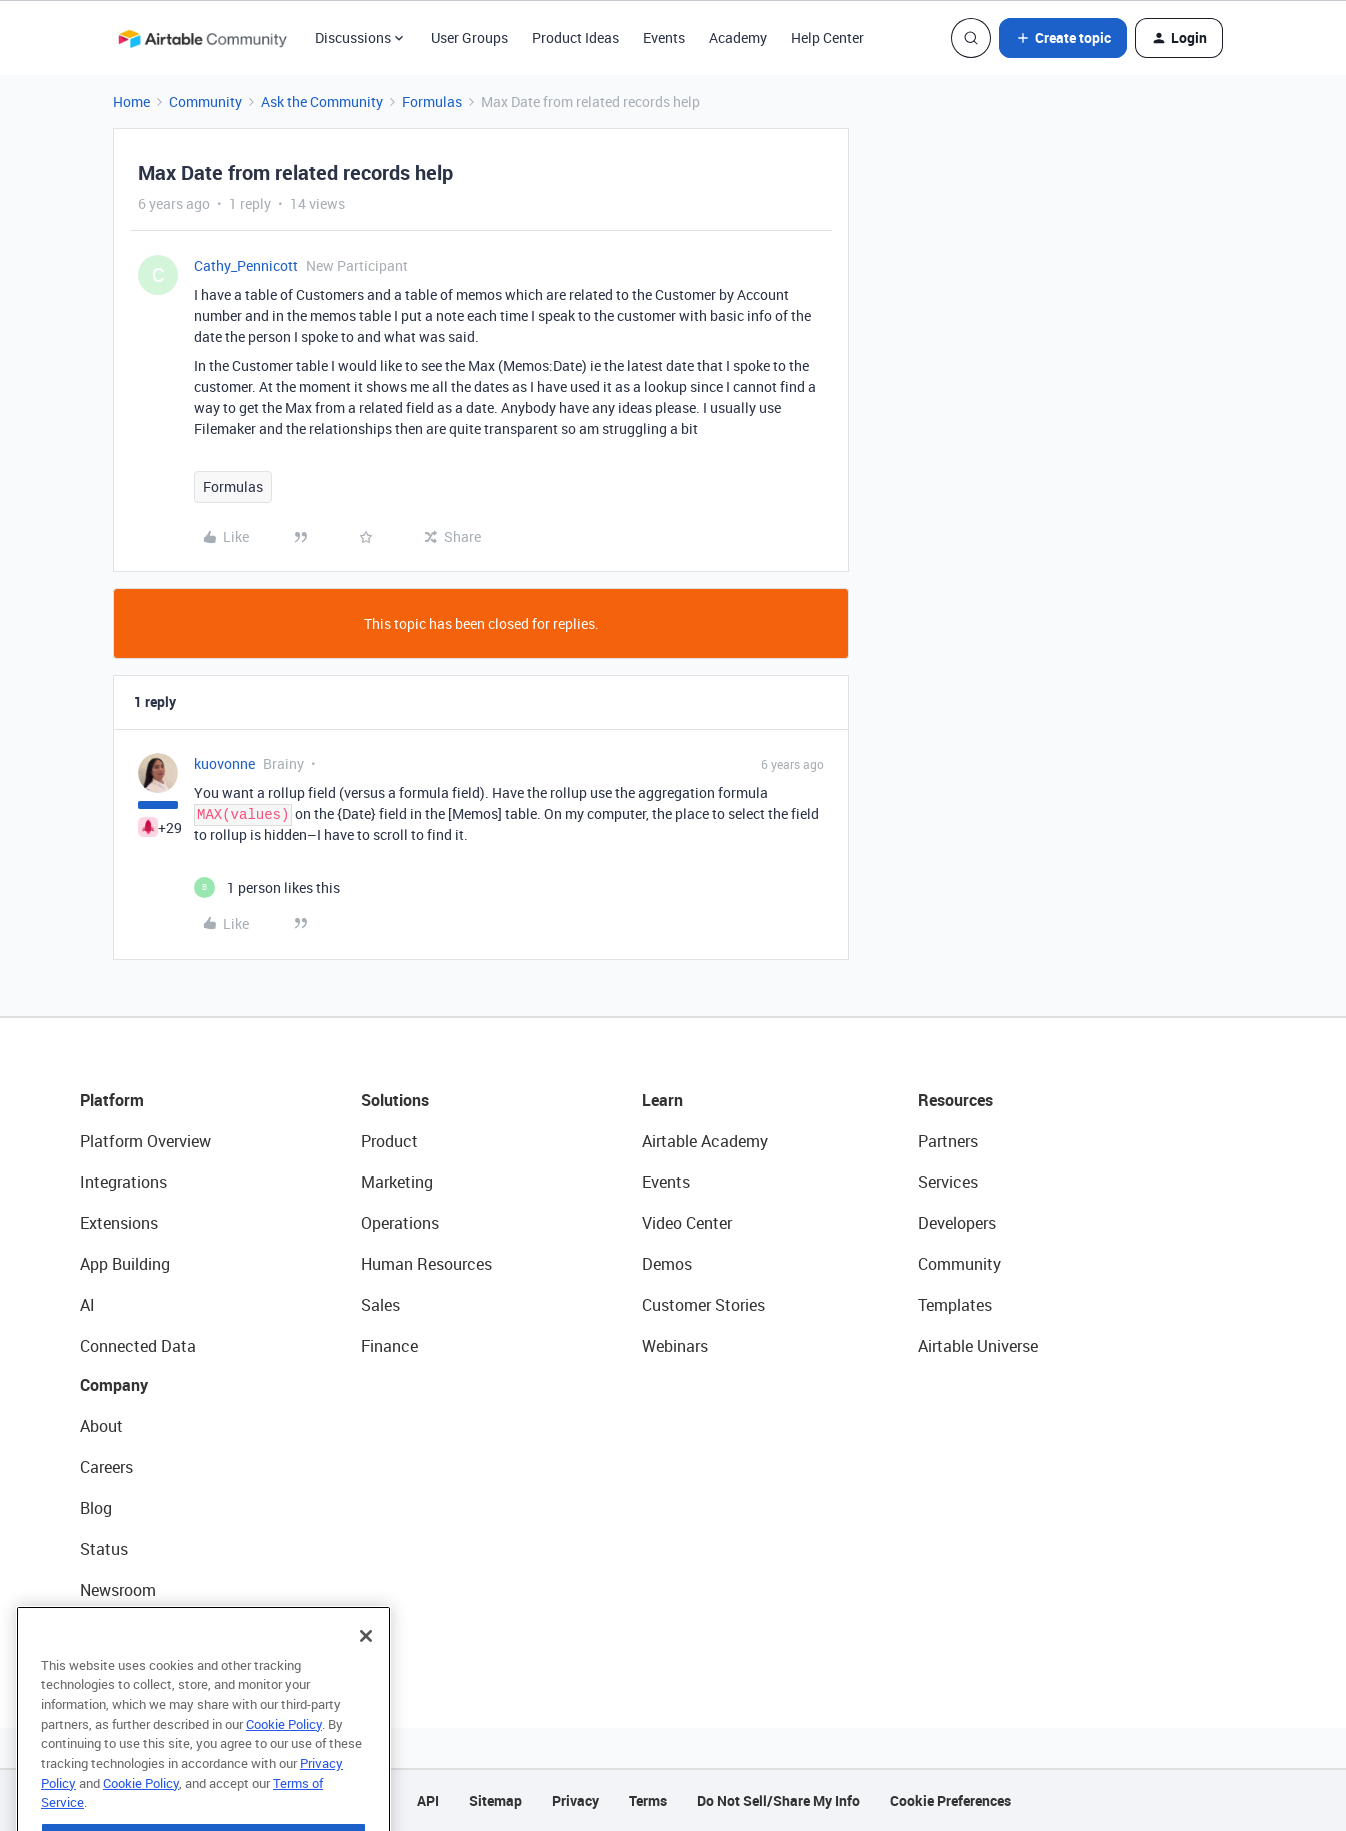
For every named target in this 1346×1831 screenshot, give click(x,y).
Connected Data (138, 1346)
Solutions (395, 1100)
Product (389, 1141)
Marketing (397, 1182)
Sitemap (495, 1800)
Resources (955, 1100)
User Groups (469, 37)
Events (664, 37)
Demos (667, 1264)
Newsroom (118, 1590)
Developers (957, 1223)
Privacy (575, 1800)
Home (131, 101)
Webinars (675, 1346)
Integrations (123, 1182)
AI (87, 1305)
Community (205, 101)
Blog (96, 1508)
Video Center (687, 1223)
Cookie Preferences (950, 1800)
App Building (125, 1264)
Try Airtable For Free (150, 1631)
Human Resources (426, 1264)
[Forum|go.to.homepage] (202, 38)
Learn (662, 1100)
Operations (400, 1223)
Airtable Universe (978, 1346)
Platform (112, 1100)
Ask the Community (322, 101)
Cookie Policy (284, 1765)
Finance (389, 1346)
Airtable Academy (705, 1141)
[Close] (366, 1677)
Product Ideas (575, 37)
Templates (955, 1305)
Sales (380, 1305)
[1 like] (267, 887)
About (101, 1426)
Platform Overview (145, 1141)
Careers (106, 1467)
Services (948, 1182)
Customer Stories (703, 1305)
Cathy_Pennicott (246, 265)
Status (104, 1549)
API (428, 1800)
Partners (948, 1141)
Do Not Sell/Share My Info (778, 1800)
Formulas (432, 101)
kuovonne (224, 763)
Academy (738, 37)
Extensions (119, 1223)
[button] (1063, 38)
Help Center (827, 37)
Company (114, 1385)
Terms (648, 1800)
